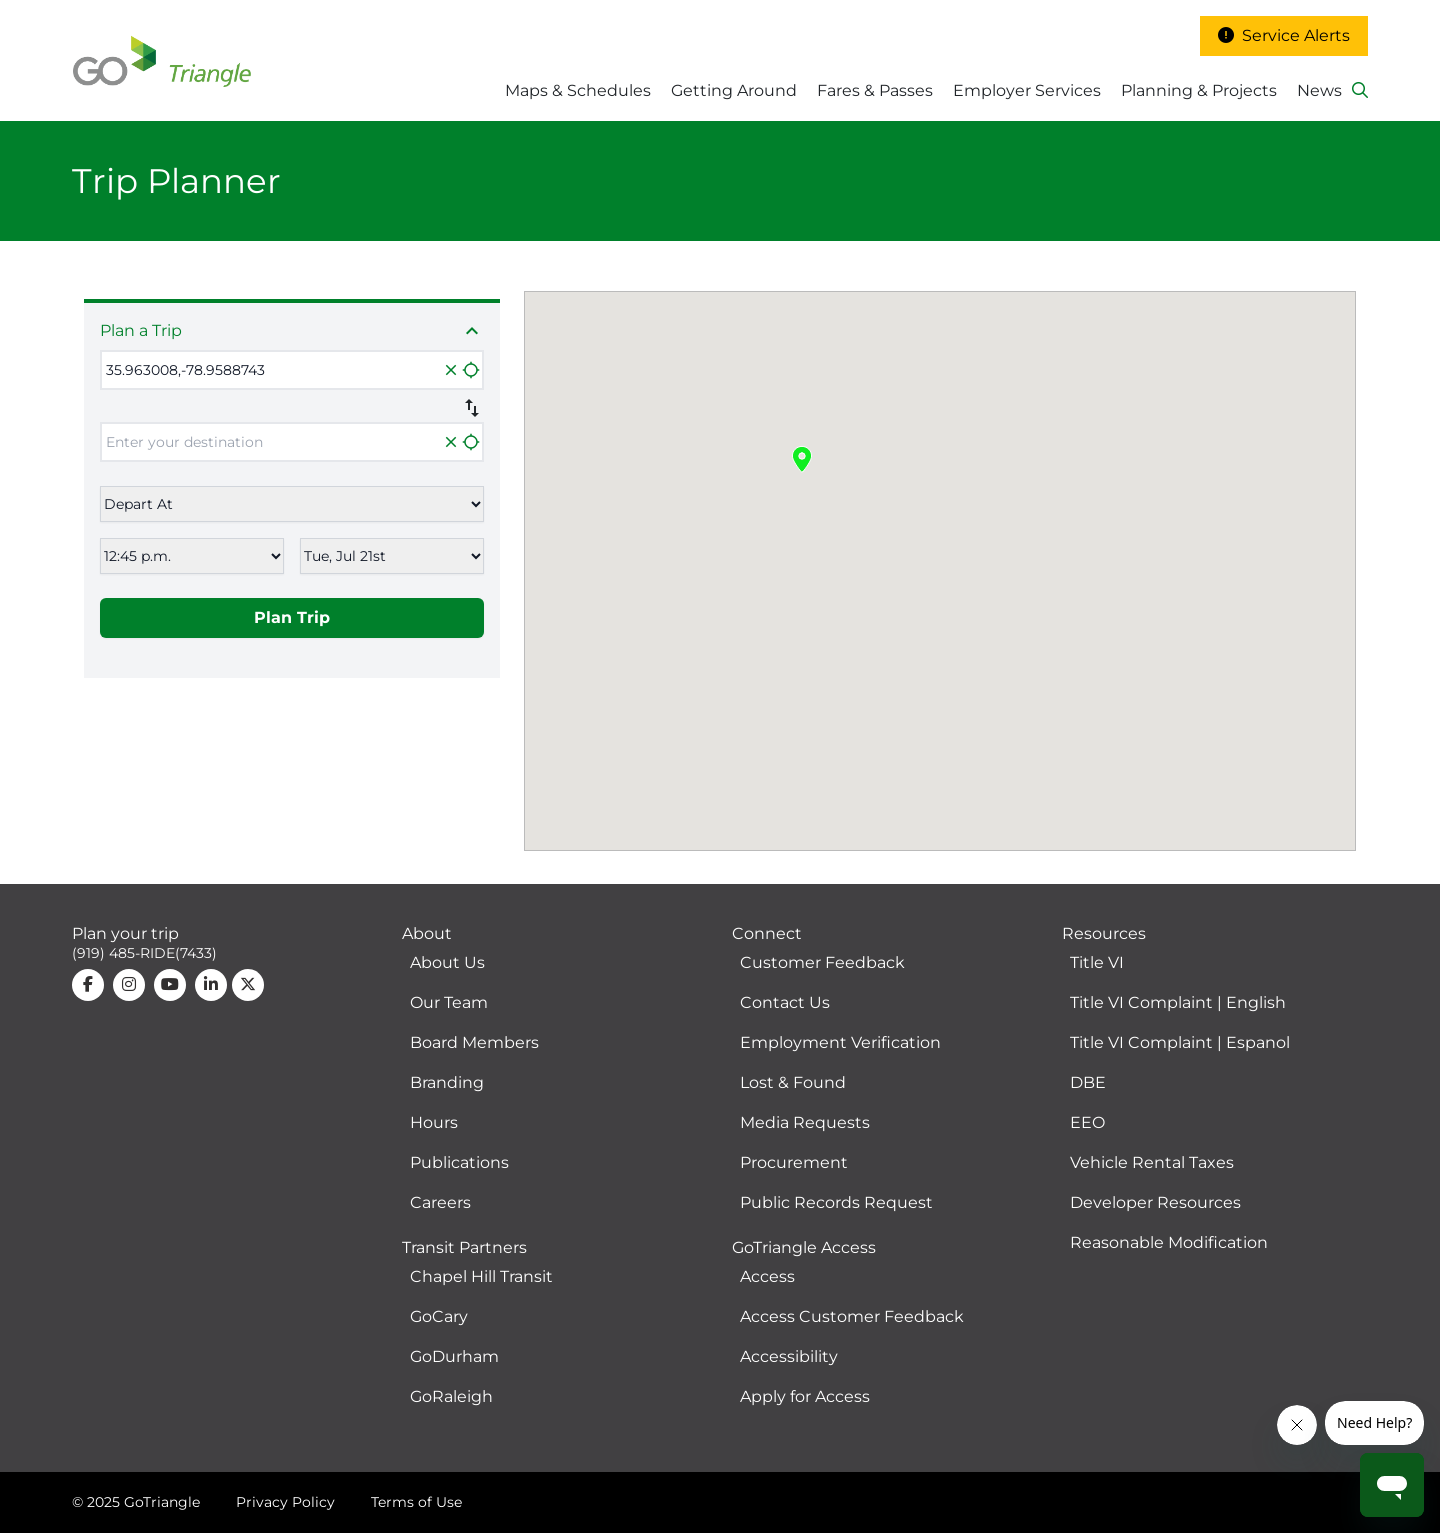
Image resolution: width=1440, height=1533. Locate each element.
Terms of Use (416, 1502)
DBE (1088, 1082)
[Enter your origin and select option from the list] (292, 370)
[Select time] (192, 556)
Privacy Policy (285, 1502)
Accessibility (789, 1356)
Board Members (474, 1042)
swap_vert (472, 408)
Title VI (1097, 962)
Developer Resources (1155, 1202)
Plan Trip (292, 617)
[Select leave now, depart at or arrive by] (292, 504)
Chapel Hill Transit (481, 1276)
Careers (440, 1202)
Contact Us (785, 1002)
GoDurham (454, 1356)
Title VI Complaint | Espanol (1180, 1042)
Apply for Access (805, 1396)
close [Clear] (451, 370)
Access (767, 1276)
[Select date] (392, 556)
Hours (434, 1122)
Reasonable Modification (1169, 1242)
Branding (447, 1082)
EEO (1087, 1122)
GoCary (439, 1316)
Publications (459, 1162)
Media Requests (805, 1122)
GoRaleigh (451, 1396)
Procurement (794, 1162)
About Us (447, 962)
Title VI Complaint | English (1178, 1002)
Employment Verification (840, 1042)
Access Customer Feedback (852, 1316)
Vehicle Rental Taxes (1152, 1162)
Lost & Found (793, 1082)
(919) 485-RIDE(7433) (144, 953)
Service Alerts (1284, 35)
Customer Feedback (822, 962)
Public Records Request (836, 1202)
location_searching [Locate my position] (471, 370)
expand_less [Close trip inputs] (472, 331)
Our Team (449, 1002)
